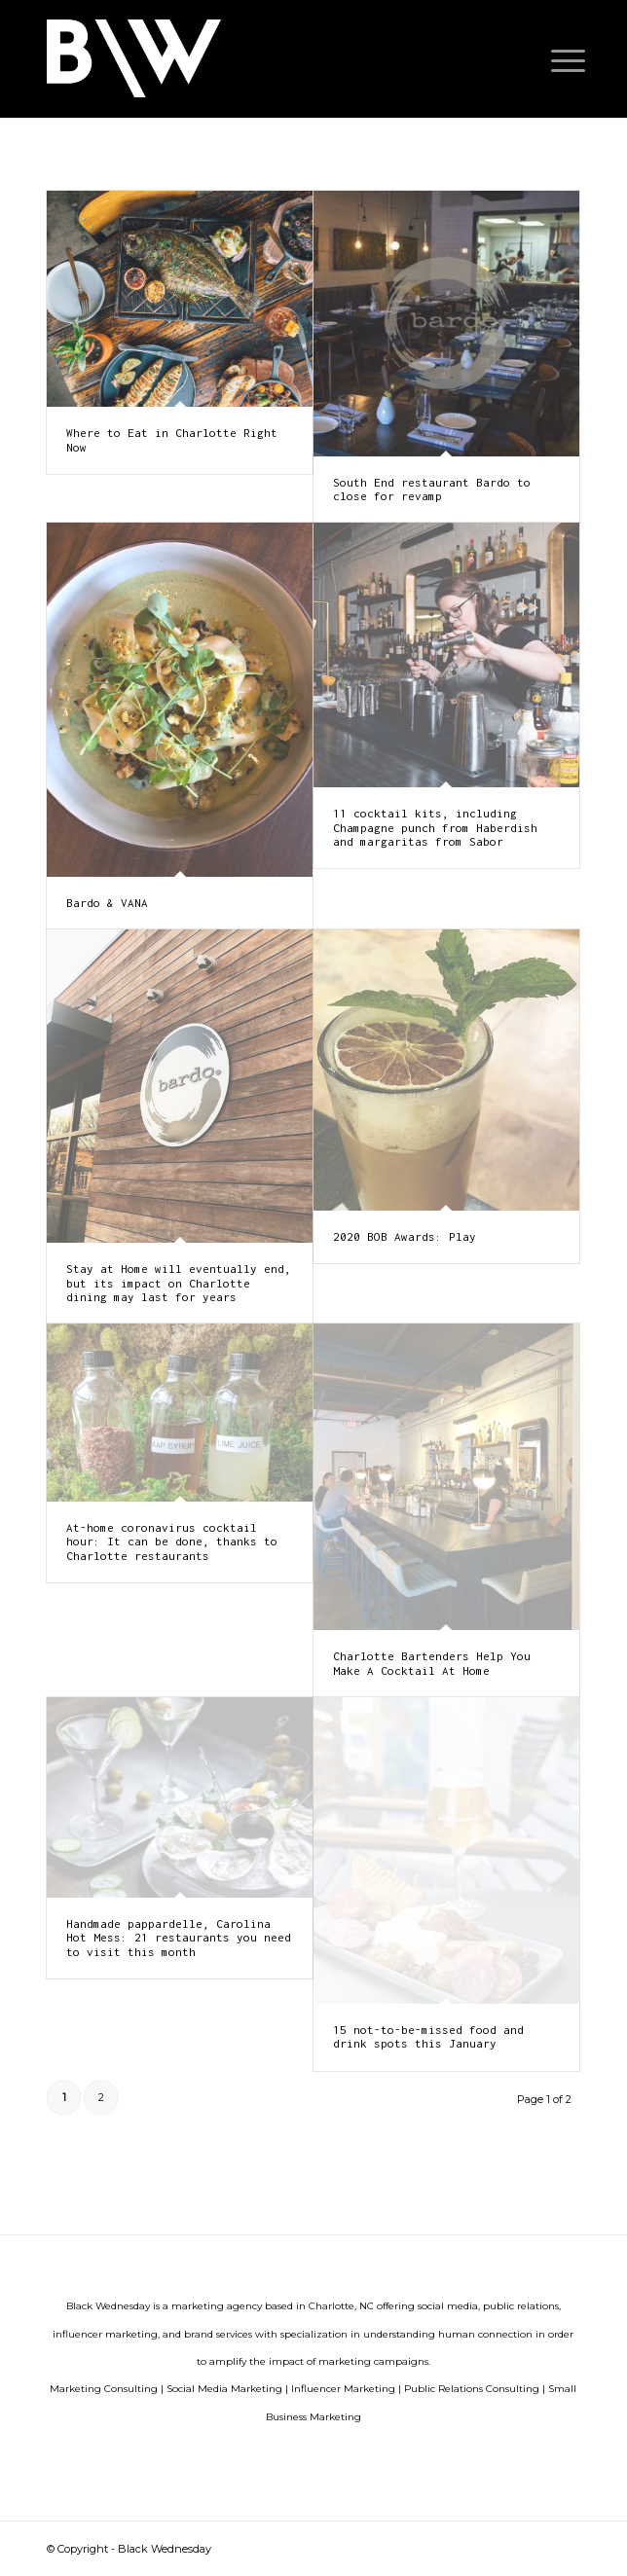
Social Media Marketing (224, 2388)
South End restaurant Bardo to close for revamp (432, 489)
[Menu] (553, 60)
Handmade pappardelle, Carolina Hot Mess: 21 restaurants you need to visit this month (178, 1937)
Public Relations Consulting (471, 2388)
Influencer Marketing (343, 2388)
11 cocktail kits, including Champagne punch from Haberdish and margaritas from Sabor (435, 827)
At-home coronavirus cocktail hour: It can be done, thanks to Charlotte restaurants (171, 1541)
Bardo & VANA (107, 902)
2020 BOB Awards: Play (404, 1236)
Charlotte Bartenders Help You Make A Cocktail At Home (432, 1663)
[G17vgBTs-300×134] (260, 58)
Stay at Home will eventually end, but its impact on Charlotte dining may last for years (178, 1282)
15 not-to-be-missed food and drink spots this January (428, 2036)
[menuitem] (553, 60)
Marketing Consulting (104, 2388)
